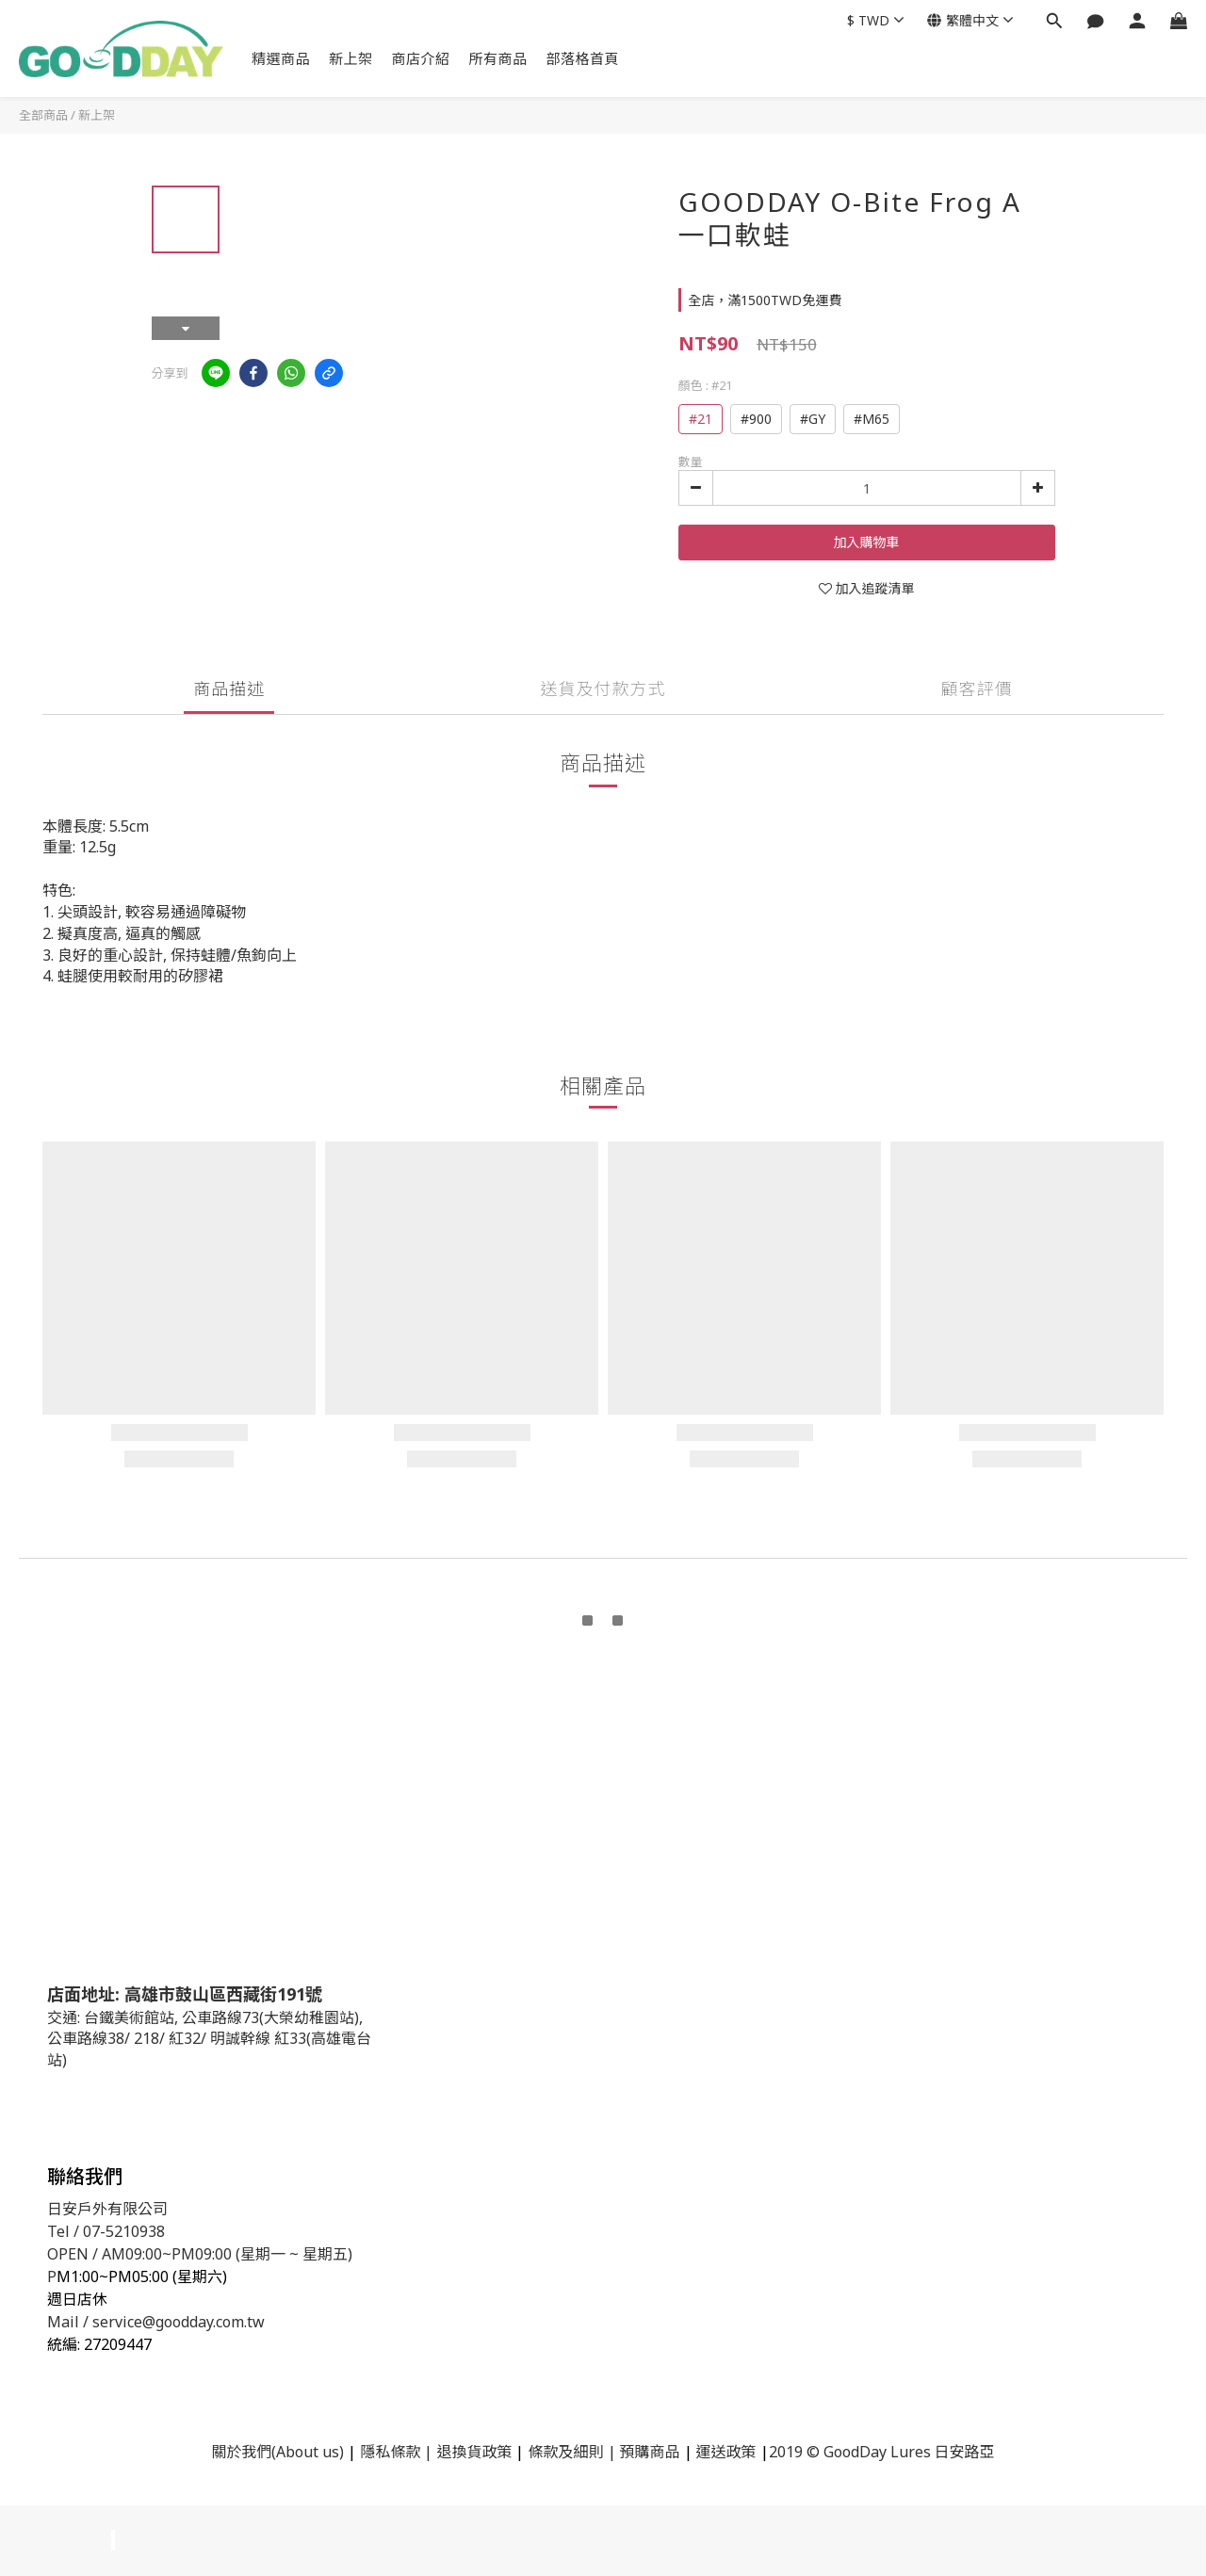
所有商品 (498, 58)
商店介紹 (421, 58)
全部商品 (43, 114)
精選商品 (281, 58)
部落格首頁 (583, 58)
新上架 (351, 58)
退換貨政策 (474, 2451)
